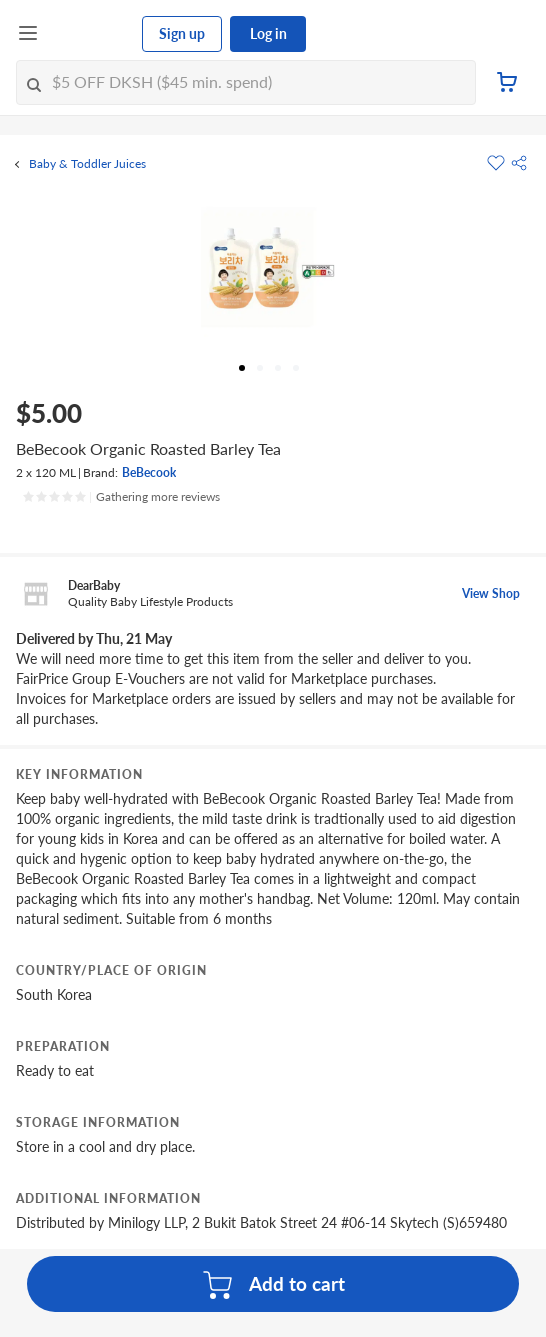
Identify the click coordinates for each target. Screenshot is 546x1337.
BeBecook (149, 472)
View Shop (491, 593)
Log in (268, 33)
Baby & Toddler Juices (87, 164)
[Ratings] (121, 497)
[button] (519, 163)
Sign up (182, 33)
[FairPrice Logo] (91, 34)
